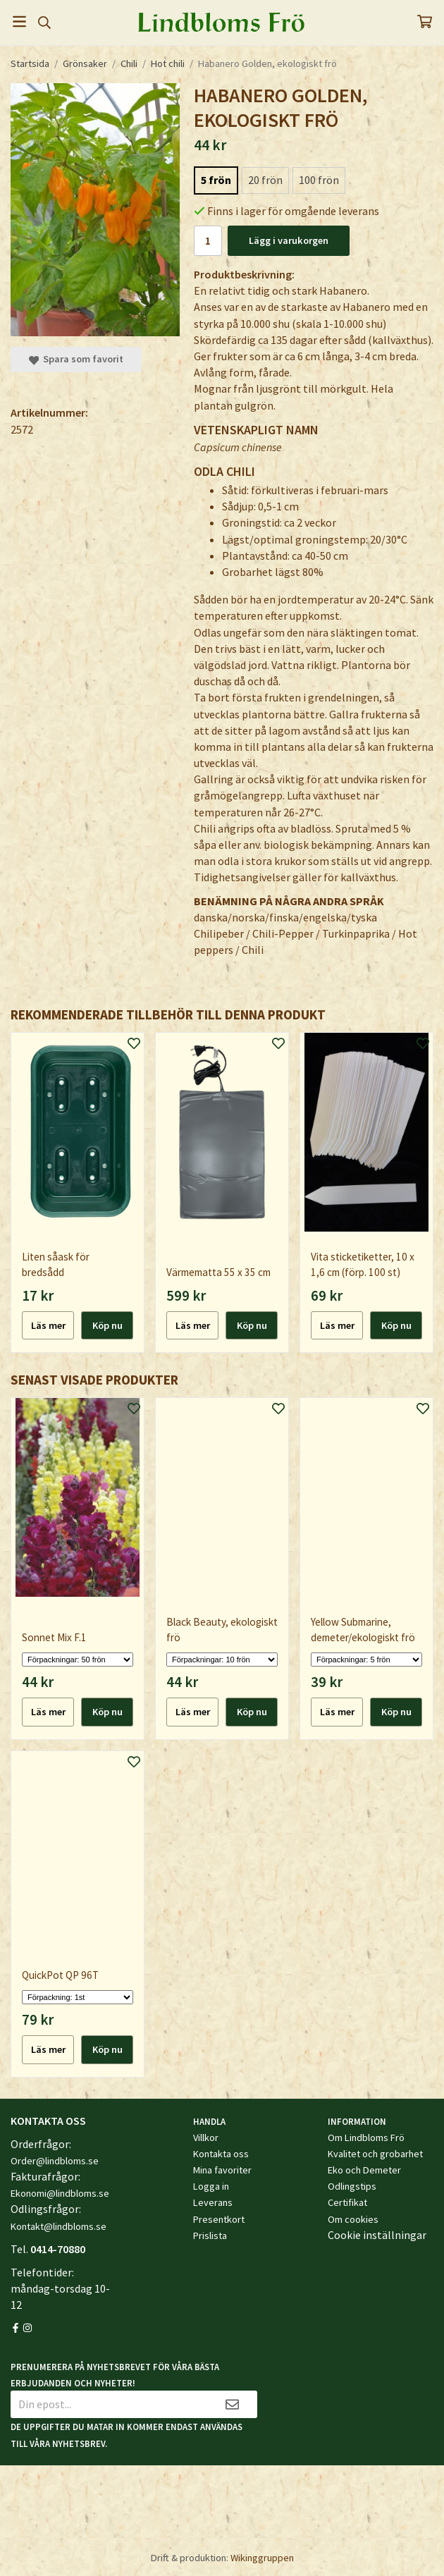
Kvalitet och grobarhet (375, 2153)
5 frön (216, 180)
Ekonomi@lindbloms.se (60, 2193)
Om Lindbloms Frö (366, 2137)
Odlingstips (352, 2186)
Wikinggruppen (262, 2557)
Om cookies (353, 2219)
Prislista (210, 2235)
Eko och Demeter (364, 2170)
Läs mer (48, 1325)
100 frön (319, 180)
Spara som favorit (76, 358)
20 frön (265, 180)
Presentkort (219, 2219)
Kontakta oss (221, 2153)
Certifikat (347, 2202)
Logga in (211, 2186)
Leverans (213, 2202)
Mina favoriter (222, 2170)
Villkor (205, 2137)
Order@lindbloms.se (55, 2160)
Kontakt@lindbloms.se (58, 2226)
